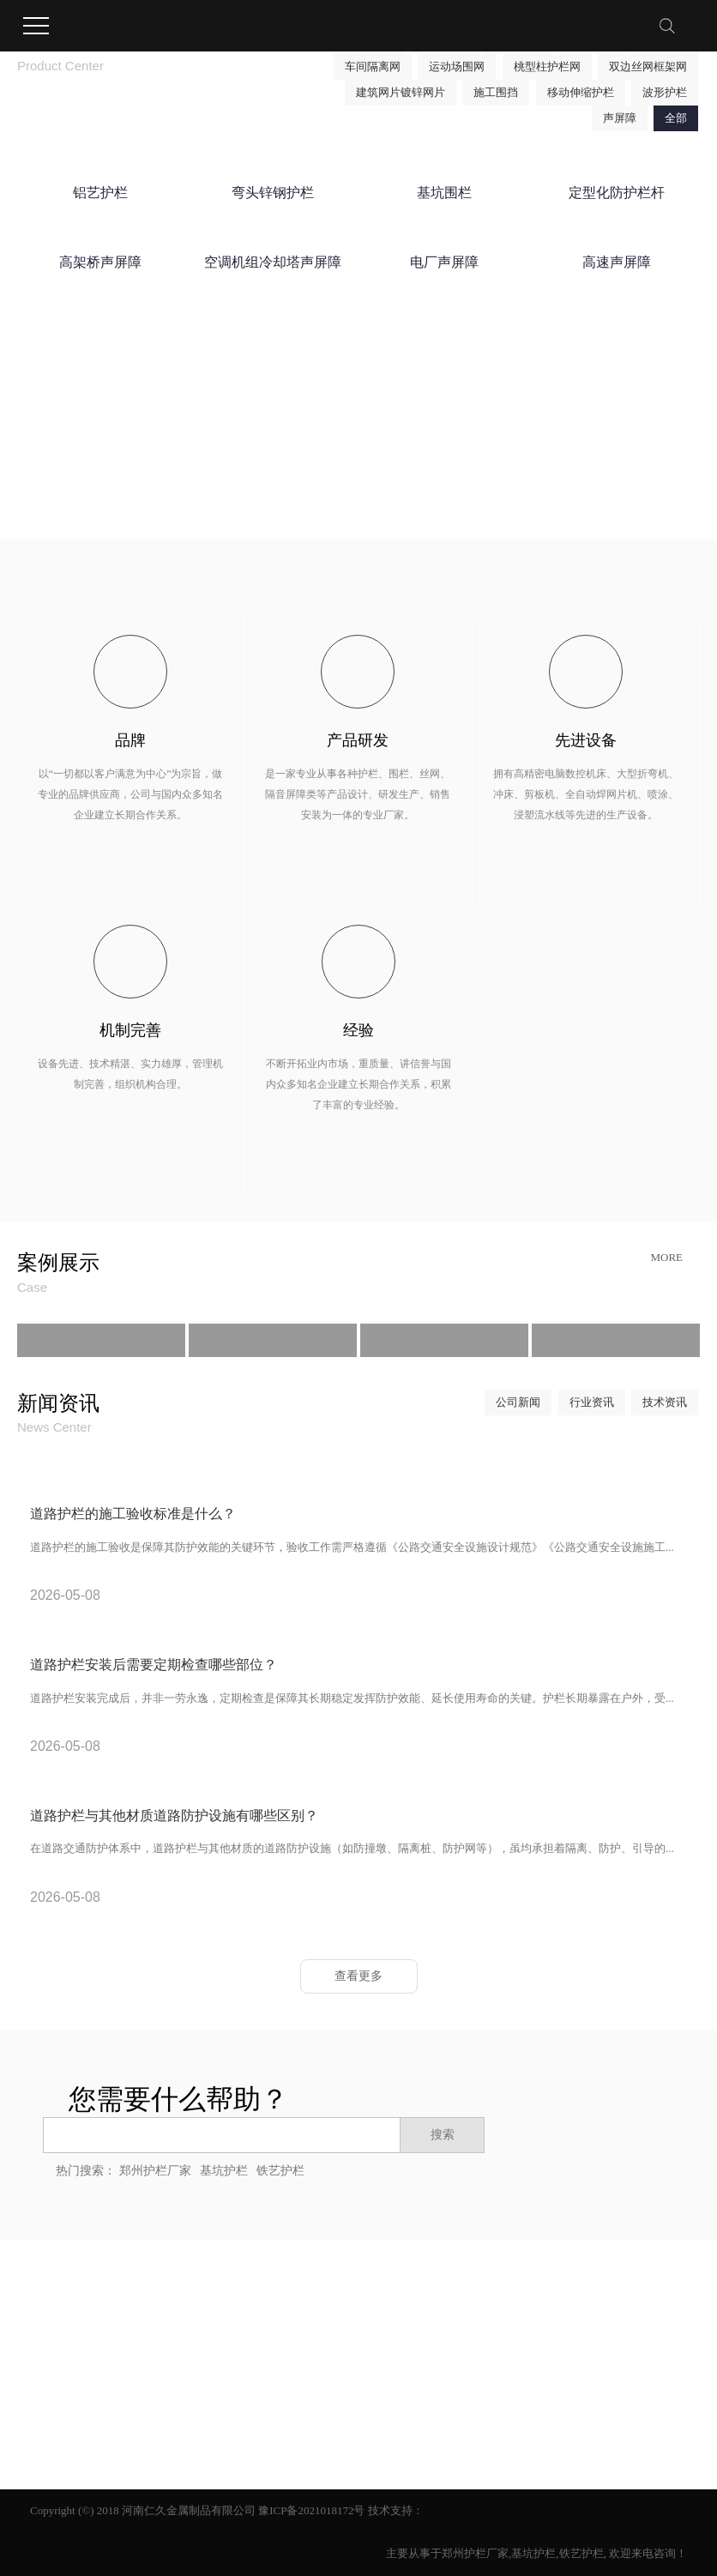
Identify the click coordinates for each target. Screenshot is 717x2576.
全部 (676, 118)
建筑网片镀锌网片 (400, 92)
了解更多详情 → (480, 503)
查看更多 (358, 1976)
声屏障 (619, 118)
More (666, 1257)
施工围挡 (495, 92)
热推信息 (52, 2330)
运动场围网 (457, 66)
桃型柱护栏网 (547, 66)
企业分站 (104, 2330)
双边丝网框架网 (648, 66)
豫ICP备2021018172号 (311, 2510)
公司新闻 (518, 1402)
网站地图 (157, 2330)
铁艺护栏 (280, 2170)
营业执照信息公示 (74, 2386)
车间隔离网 (373, 66)
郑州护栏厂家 (155, 2170)
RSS (197, 2330)
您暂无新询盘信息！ (297, 2330)
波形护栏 (664, 92)
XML (227, 2330)
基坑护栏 (224, 2170)
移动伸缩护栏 (580, 92)
